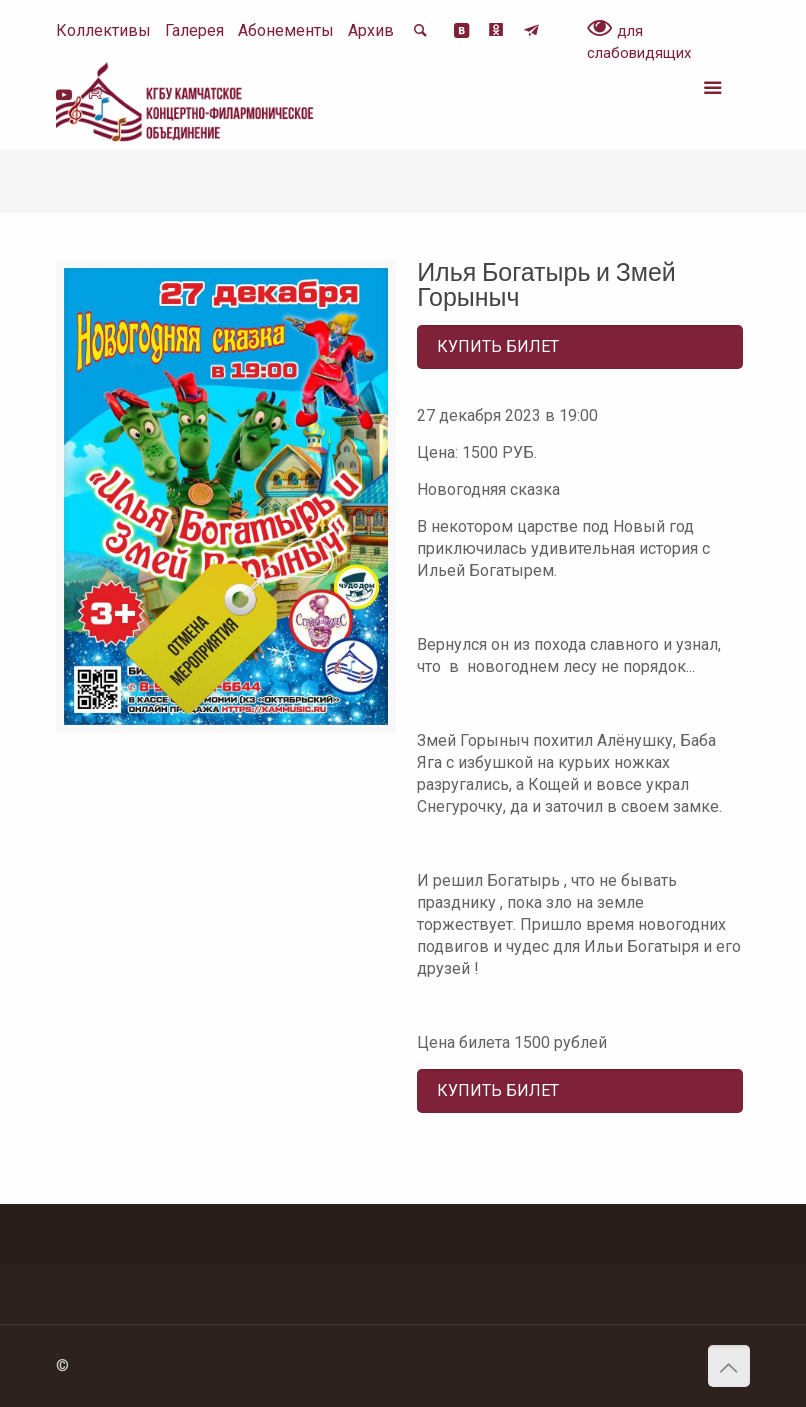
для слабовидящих (639, 41)
